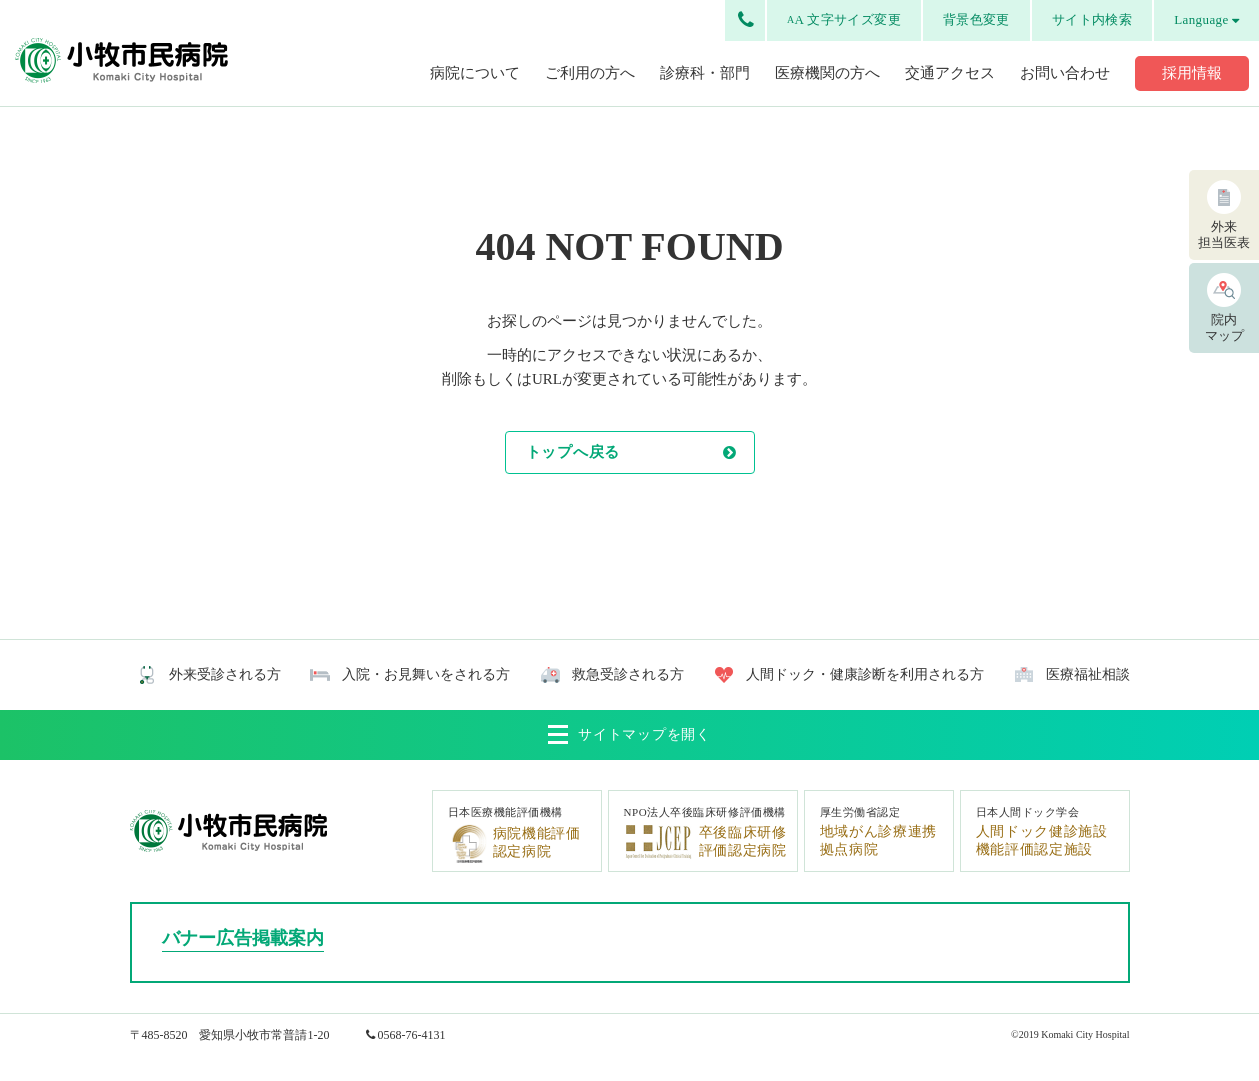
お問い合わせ (1065, 73)
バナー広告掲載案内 (243, 938)
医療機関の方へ (827, 73)
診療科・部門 (705, 73)
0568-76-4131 (412, 1035)
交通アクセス (950, 73)
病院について (475, 73)
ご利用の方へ (590, 73)
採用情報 (1192, 73)
